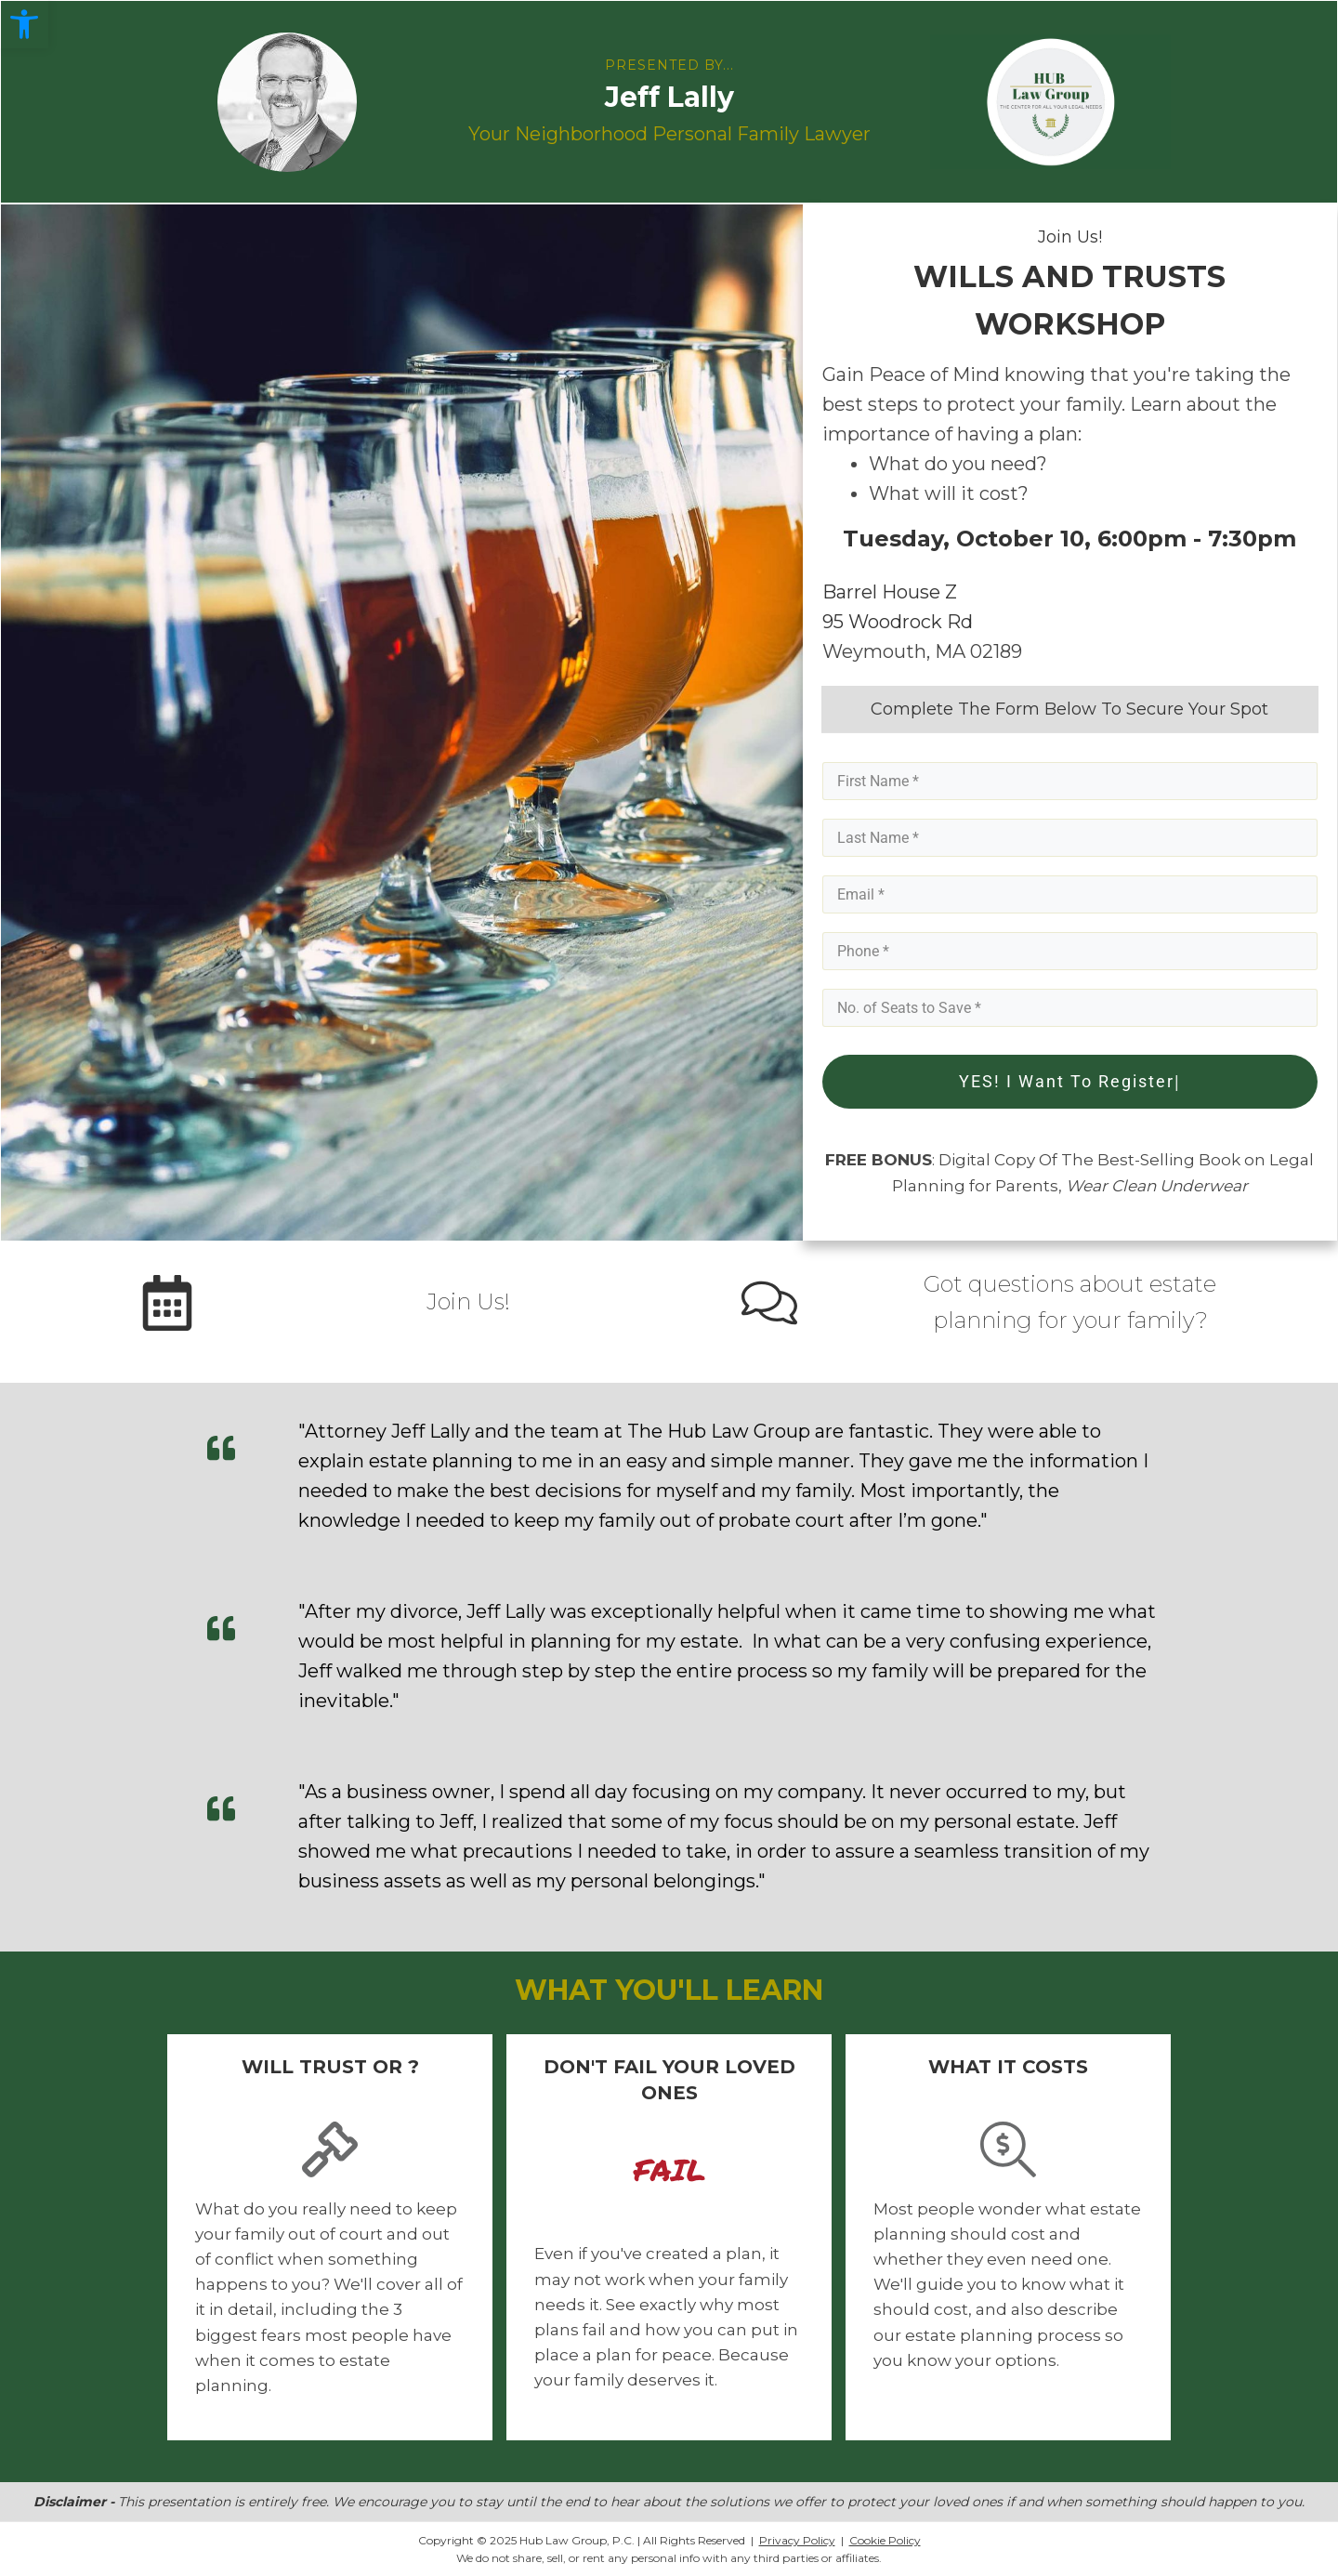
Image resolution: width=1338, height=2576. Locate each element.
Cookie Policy (885, 2539)
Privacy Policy (797, 2539)
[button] (24, 24)
